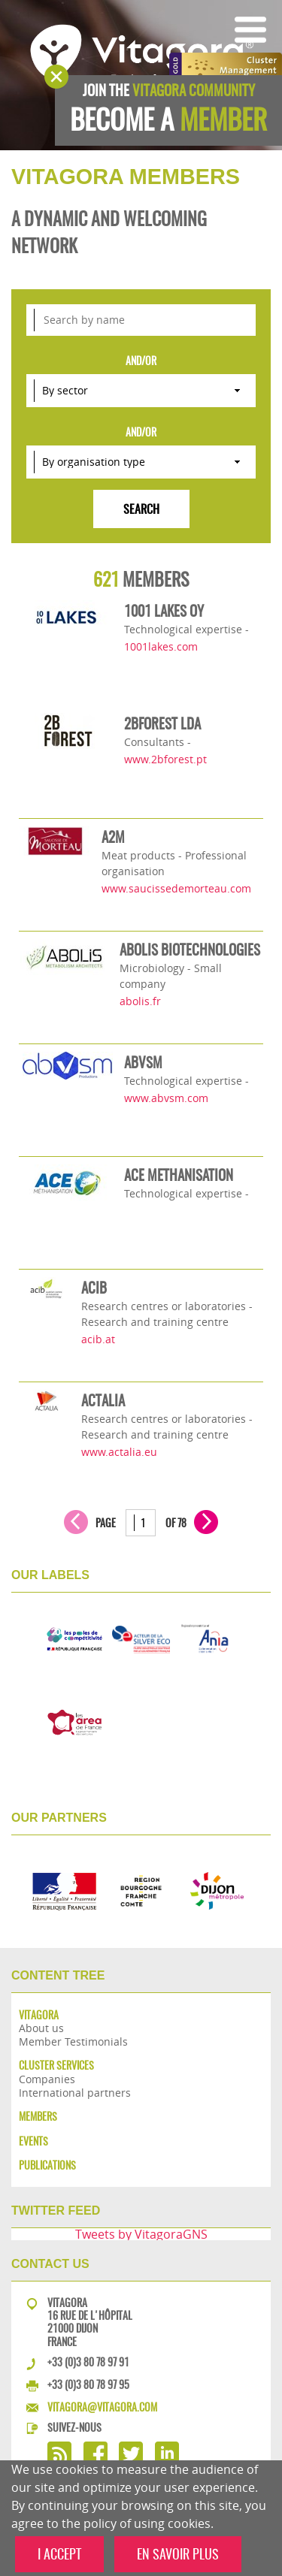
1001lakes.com (161, 646)
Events (33, 2141)
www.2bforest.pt (165, 759)
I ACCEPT (59, 2553)
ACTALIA (103, 1400)
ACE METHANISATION (178, 1175)
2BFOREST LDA (162, 723)
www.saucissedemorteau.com (176, 888)
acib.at (98, 1339)
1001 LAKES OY (164, 611)
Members (38, 2116)
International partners (75, 2092)
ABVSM (143, 1062)
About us (41, 2028)
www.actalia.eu (119, 1452)
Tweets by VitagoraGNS (141, 2234)
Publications (47, 2165)
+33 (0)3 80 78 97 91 (88, 2361)
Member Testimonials (73, 2041)
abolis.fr (140, 1001)
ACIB (94, 1287)
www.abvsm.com (166, 1098)
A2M (113, 837)
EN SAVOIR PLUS (178, 2553)
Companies (47, 2079)
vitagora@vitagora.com (102, 2406)
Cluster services (56, 2065)
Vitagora (39, 2015)
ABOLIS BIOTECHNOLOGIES (190, 949)
